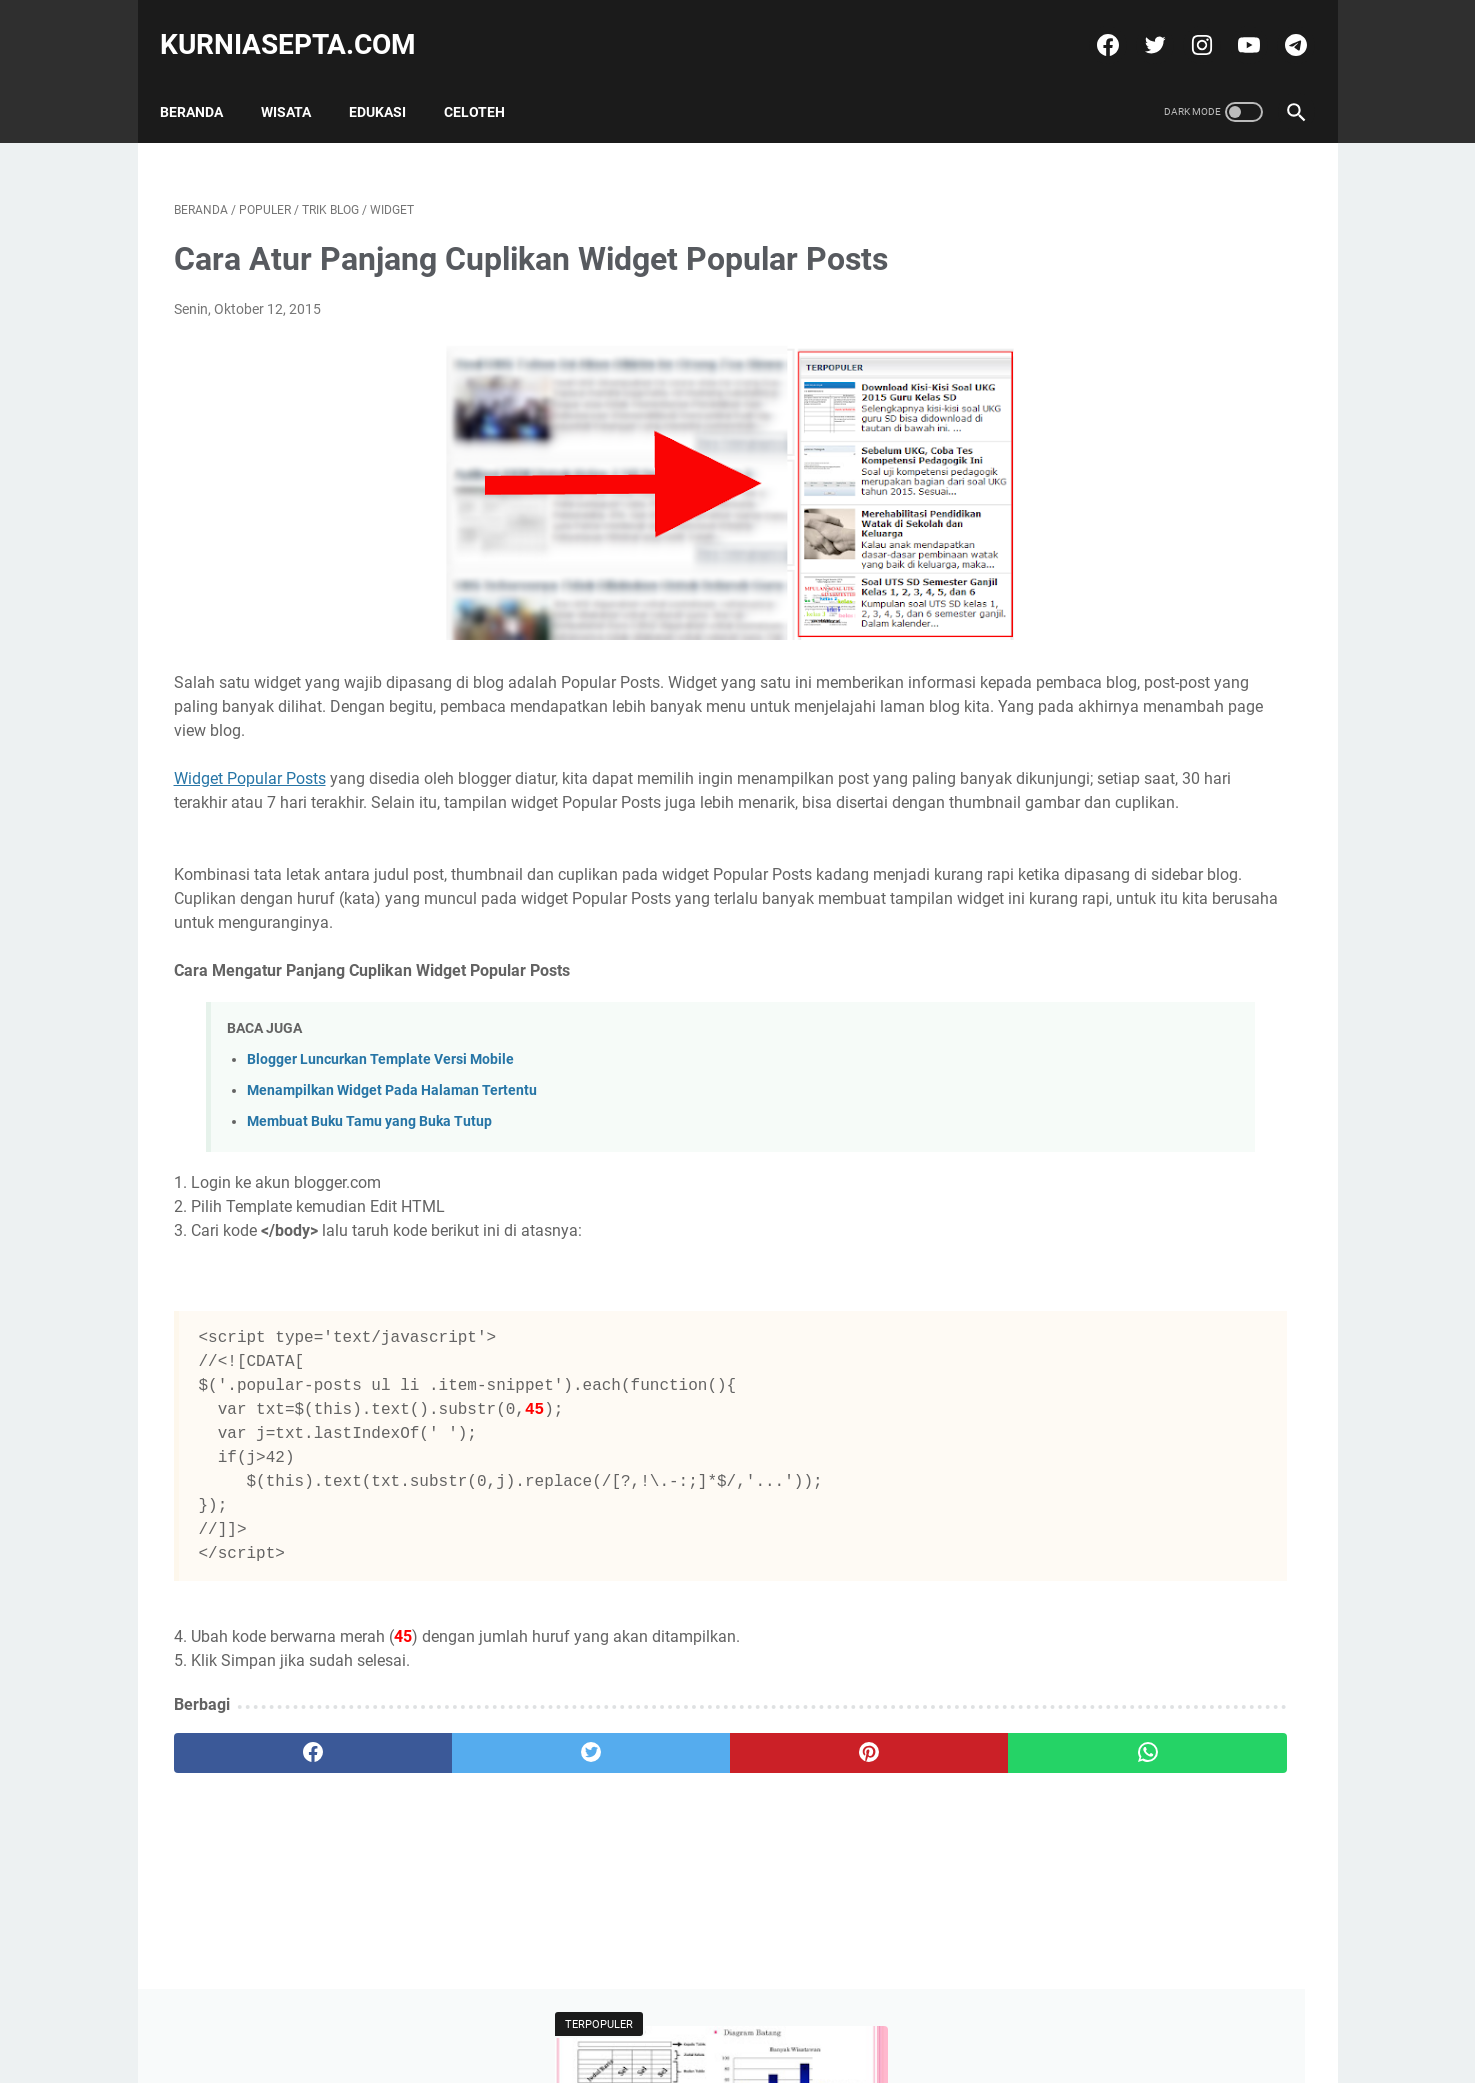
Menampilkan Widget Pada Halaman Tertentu (392, 1143)
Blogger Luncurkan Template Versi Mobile (380, 1112)
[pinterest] (646, 1806)
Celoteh (488, 79)
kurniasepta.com (302, 23)
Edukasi (391, 79)
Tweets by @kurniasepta (1088, 703)
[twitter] (1139, 24)
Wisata (300, 79)
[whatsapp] (835, 1806)
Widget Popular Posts (250, 783)
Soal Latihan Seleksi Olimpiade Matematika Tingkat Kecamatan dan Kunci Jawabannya (1148, 443)
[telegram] (1280, 24)
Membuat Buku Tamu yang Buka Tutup (369, 1174)
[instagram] (1186, 24)
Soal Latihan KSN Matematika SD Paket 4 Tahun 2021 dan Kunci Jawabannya (1137, 607)
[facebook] (1092, 24)
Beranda (205, 79)
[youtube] (1233, 24)
